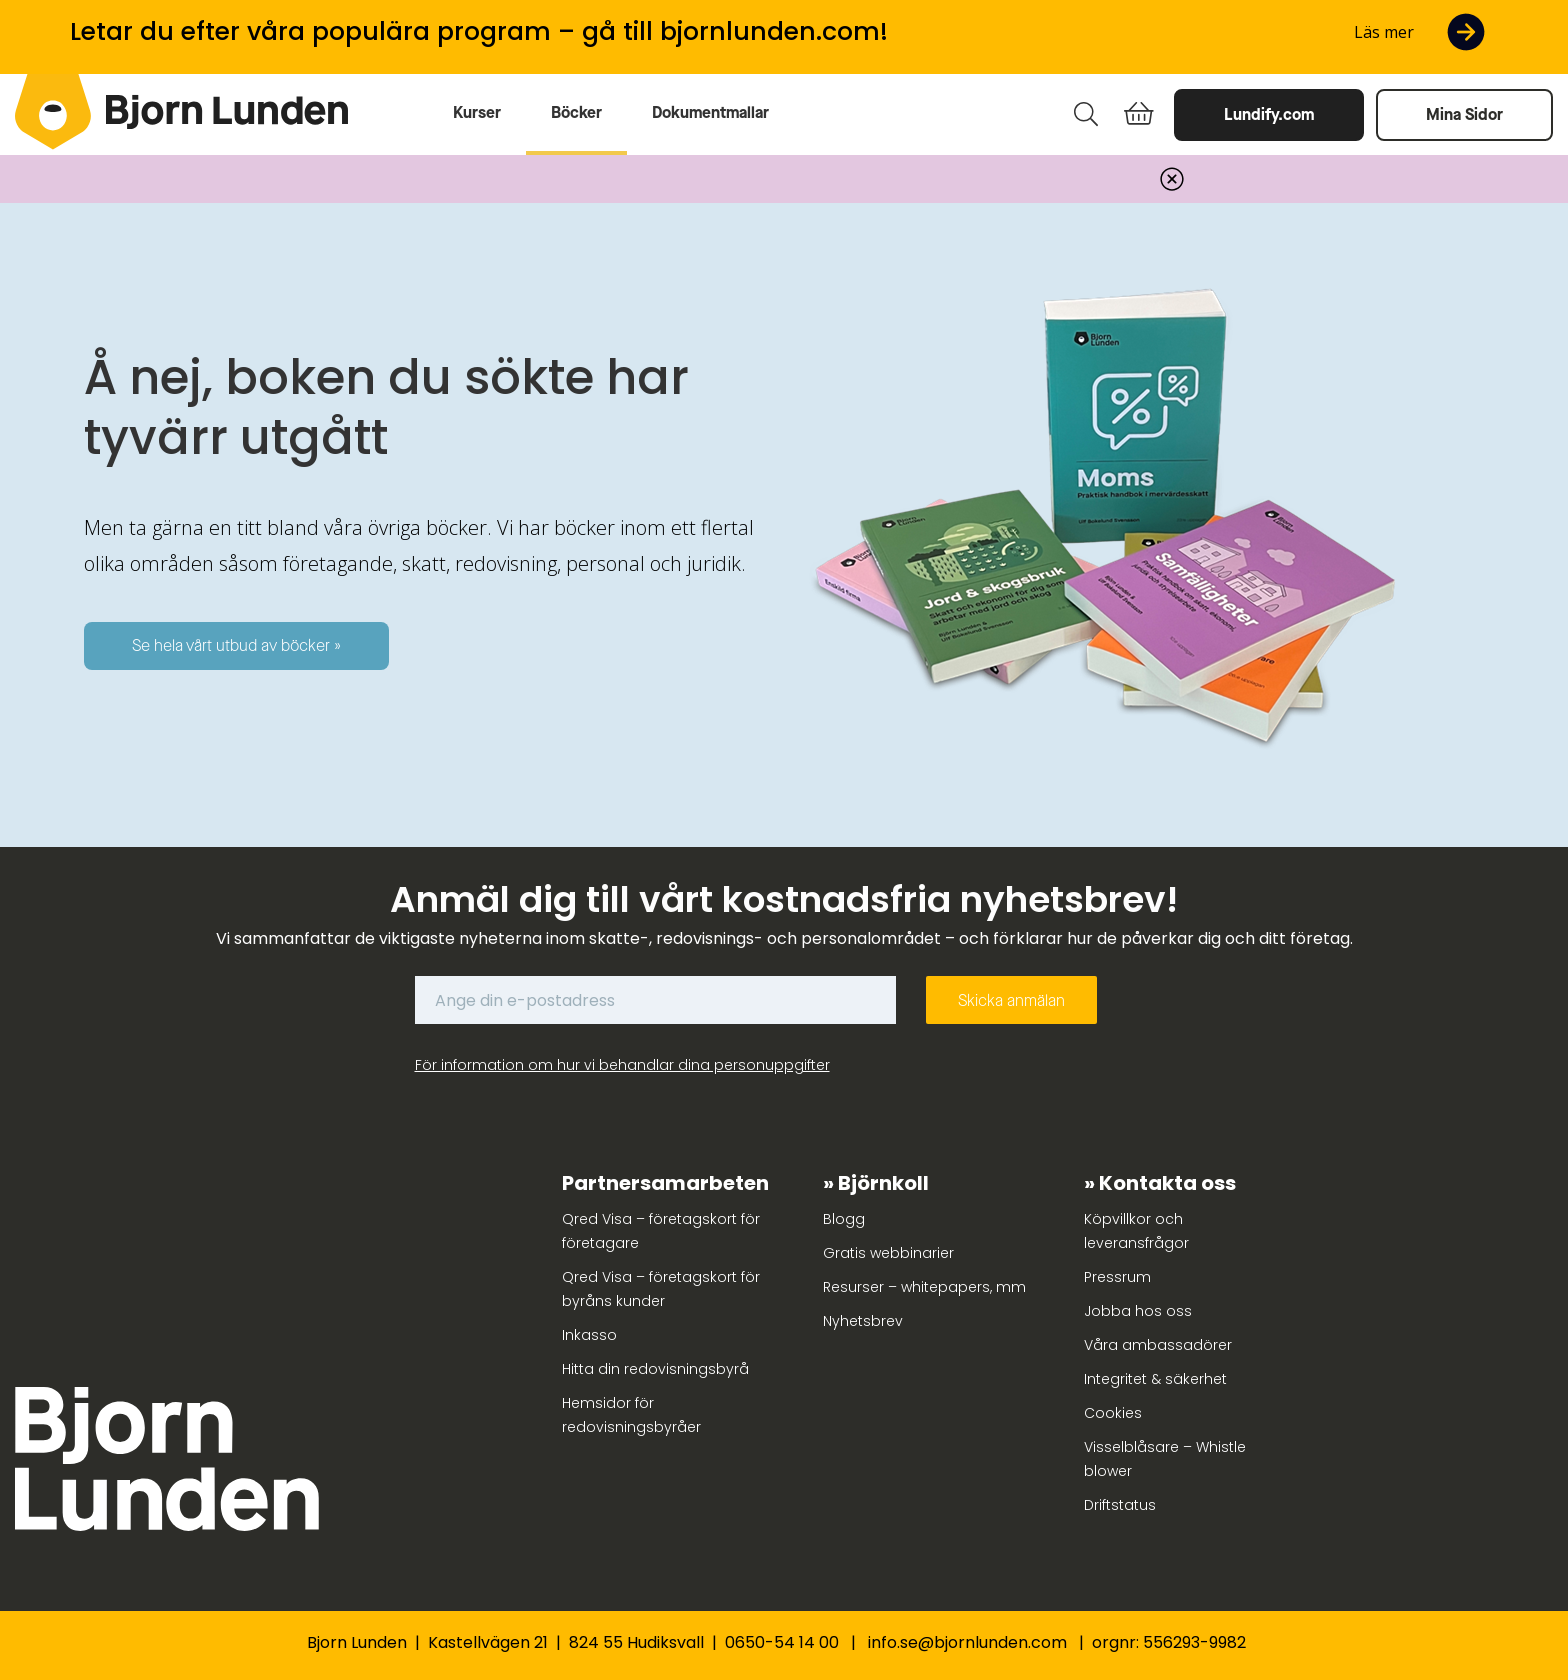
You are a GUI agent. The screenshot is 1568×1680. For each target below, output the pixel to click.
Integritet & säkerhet (1155, 1379)
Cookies (1113, 1413)
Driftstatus (1120, 1505)
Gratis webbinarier (888, 1253)
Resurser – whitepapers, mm (924, 1287)
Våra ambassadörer (1158, 1345)
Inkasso (589, 1335)
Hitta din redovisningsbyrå (655, 1369)
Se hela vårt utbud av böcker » (236, 645)
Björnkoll (883, 1183)
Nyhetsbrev (863, 1321)
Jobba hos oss (1138, 1311)
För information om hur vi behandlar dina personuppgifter (622, 1065)
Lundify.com (1269, 114)
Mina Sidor (1464, 114)
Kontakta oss (1167, 1183)
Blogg (844, 1219)
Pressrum (1117, 1277)
